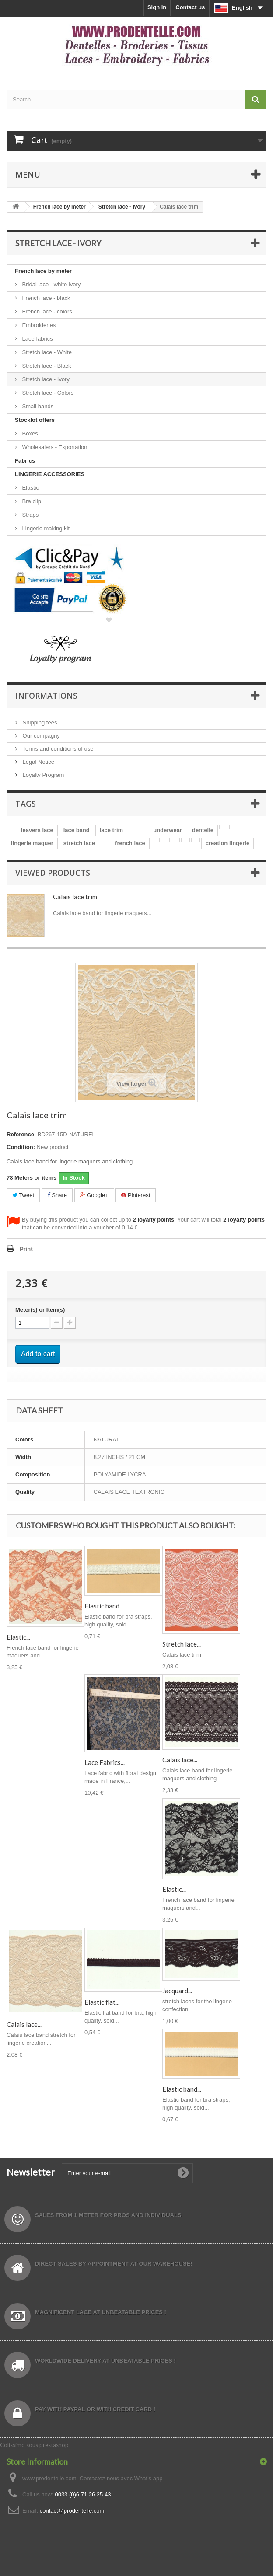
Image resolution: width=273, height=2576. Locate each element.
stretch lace (79, 843)
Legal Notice (37, 762)
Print (26, 1249)
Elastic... (18, 1637)
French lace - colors (46, 311)
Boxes (29, 433)
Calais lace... (179, 1760)
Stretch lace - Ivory (45, 379)
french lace (130, 843)
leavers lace (37, 830)
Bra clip (31, 501)
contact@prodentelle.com (72, 2510)
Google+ (94, 1195)
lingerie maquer (32, 843)
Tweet (23, 1195)
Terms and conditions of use (57, 748)
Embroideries (38, 325)
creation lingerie (227, 843)
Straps (29, 515)
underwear (167, 830)
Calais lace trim (75, 897)
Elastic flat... (101, 2002)
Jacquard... (177, 1991)
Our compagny (40, 735)
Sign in (156, 7)
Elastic (30, 487)
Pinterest (135, 1195)
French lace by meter (43, 271)
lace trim (111, 830)
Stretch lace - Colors (47, 393)
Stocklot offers (35, 420)
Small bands (37, 406)
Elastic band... (103, 1606)
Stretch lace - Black (46, 365)
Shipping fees (39, 722)
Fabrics (25, 460)
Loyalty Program (42, 775)
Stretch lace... (181, 1644)
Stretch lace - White (46, 352)
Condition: (21, 1147)
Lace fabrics (37, 338)
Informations (46, 695)
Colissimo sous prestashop (34, 2444)
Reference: (21, 1134)
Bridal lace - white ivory (50, 284)
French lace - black (45, 298)
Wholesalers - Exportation (54, 447)
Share (57, 1195)
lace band (76, 830)
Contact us (190, 7)
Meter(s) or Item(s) (40, 1309)
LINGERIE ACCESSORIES (49, 474)
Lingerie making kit (45, 528)
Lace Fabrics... (104, 1762)
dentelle (203, 830)
